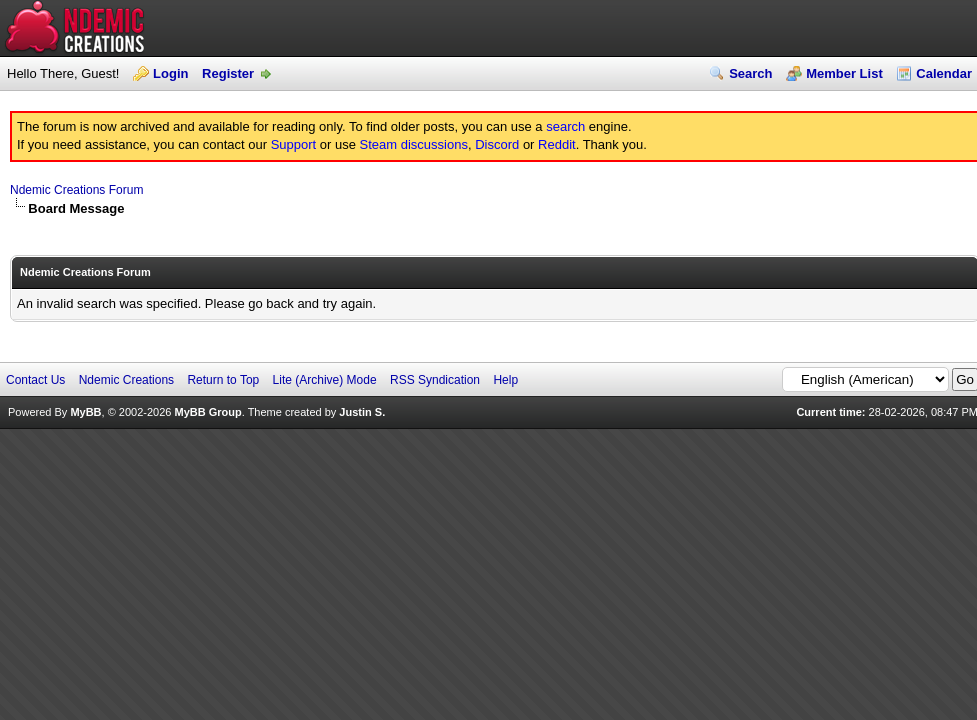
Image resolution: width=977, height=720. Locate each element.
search (565, 126)
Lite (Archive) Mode (325, 380)
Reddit (557, 144)
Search (750, 73)
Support (294, 144)
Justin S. (362, 412)
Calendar (944, 73)
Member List (844, 73)
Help (505, 380)
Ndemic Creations (126, 380)
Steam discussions (414, 144)
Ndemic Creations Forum (76, 190)
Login (170, 73)
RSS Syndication (435, 380)
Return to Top (223, 380)
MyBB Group (207, 412)
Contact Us (35, 380)
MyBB (85, 412)
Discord (497, 144)
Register (228, 73)
